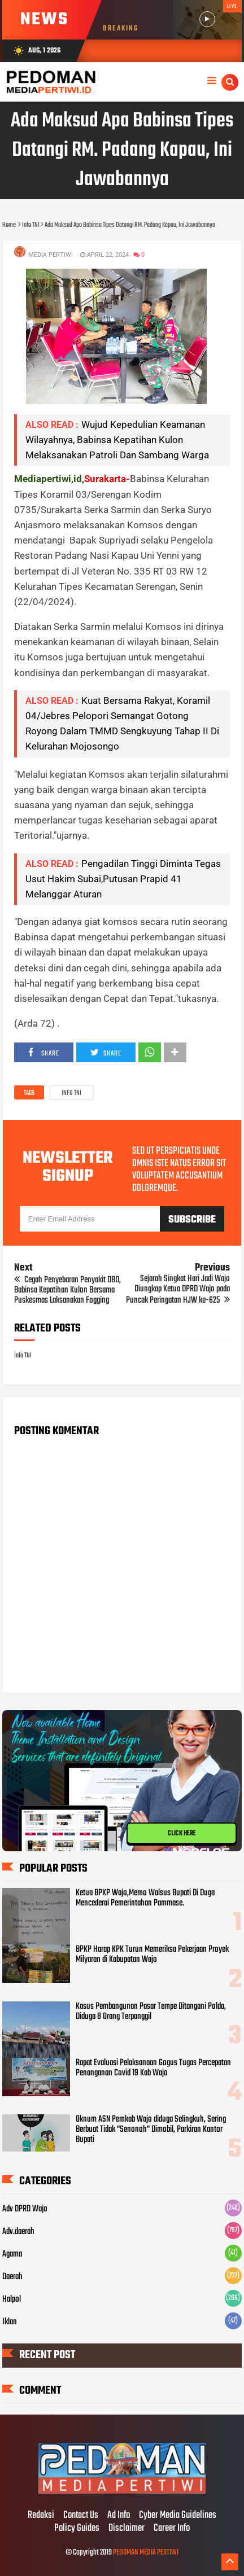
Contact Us (80, 2515)
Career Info (172, 2528)
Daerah (12, 2277)
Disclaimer (126, 2528)
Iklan (9, 2322)
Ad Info (118, 2515)
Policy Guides (76, 2528)
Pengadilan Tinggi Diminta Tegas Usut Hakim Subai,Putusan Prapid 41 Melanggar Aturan (123, 879)
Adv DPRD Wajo (24, 2209)
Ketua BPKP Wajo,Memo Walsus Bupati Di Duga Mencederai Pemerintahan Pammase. (145, 1898)
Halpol (11, 2299)
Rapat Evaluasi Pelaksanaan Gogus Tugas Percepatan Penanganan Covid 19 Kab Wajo (153, 2068)
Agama (12, 2254)
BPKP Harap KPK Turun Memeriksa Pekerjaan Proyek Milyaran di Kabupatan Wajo (152, 1954)
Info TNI (71, 1093)
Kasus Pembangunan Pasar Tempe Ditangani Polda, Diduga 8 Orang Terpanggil (151, 2011)
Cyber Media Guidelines (177, 2515)
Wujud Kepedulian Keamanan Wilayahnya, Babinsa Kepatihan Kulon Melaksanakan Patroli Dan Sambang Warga (117, 440)
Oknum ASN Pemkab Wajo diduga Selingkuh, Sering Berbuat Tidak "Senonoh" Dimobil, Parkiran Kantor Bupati (151, 2129)
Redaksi (41, 2515)
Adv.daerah (18, 2231)
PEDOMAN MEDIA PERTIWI (145, 2552)
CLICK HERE (182, 1833)
